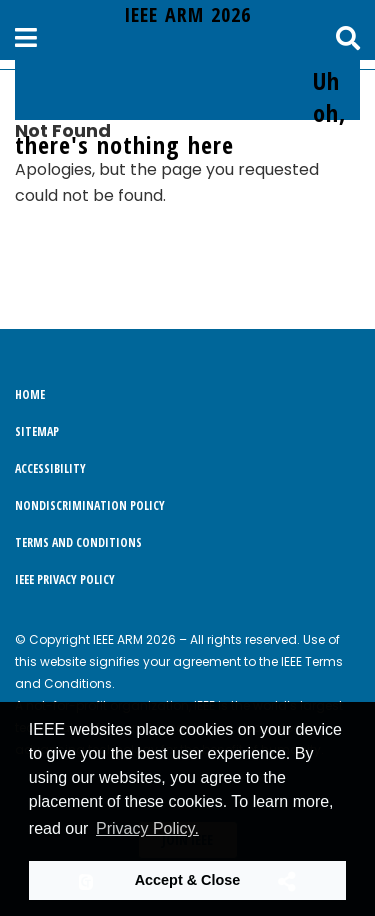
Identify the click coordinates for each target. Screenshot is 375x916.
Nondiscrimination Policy (90, 505)
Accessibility (50, 468)
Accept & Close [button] (188, 880)
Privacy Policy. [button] (147, 828)
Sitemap (37, 431)
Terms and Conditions (78, 542)
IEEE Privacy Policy (65, 579)
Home (30, 394)
